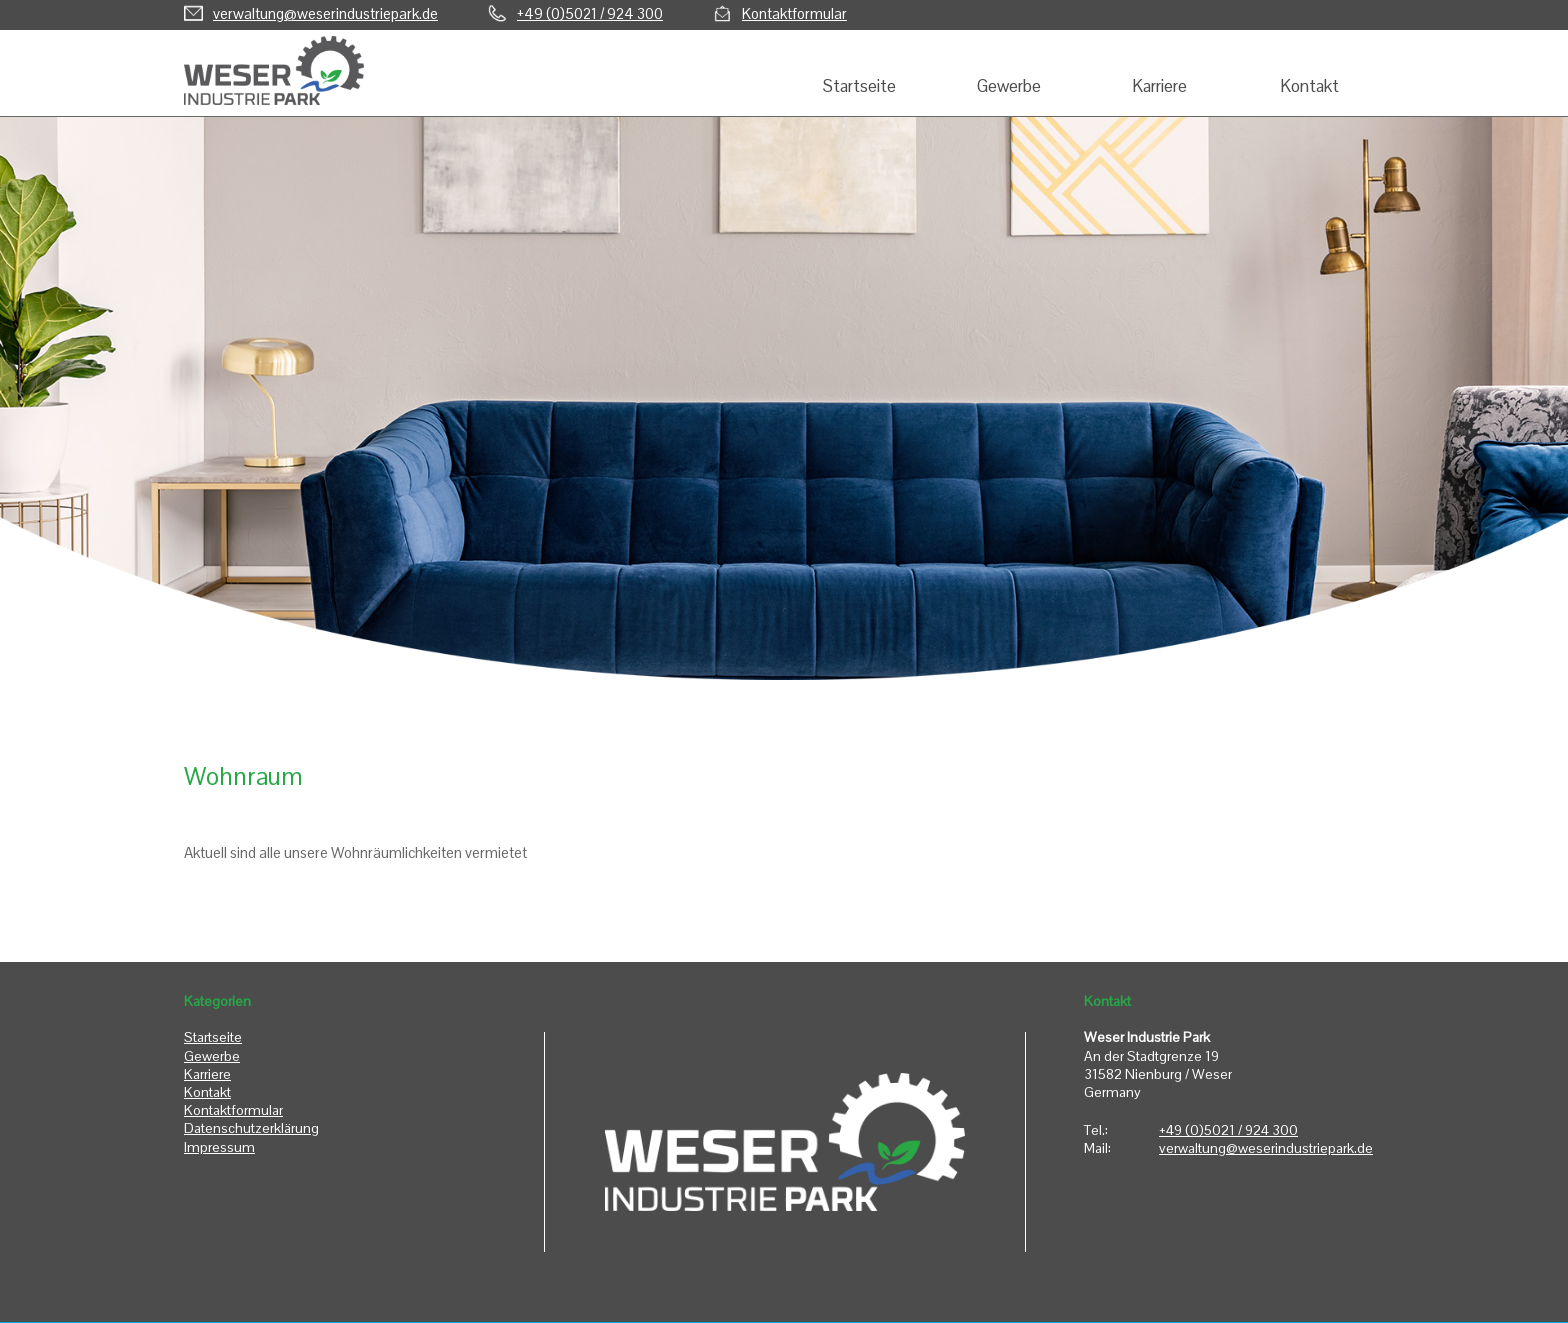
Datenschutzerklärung (251, 1128)
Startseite (213, 1037)
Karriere (207, 1074)
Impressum (219, 1147)
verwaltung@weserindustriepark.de (325, 13)
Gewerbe (212, 1056)
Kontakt (207, 1092)
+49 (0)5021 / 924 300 (590, 13)
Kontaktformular (794, 13)
